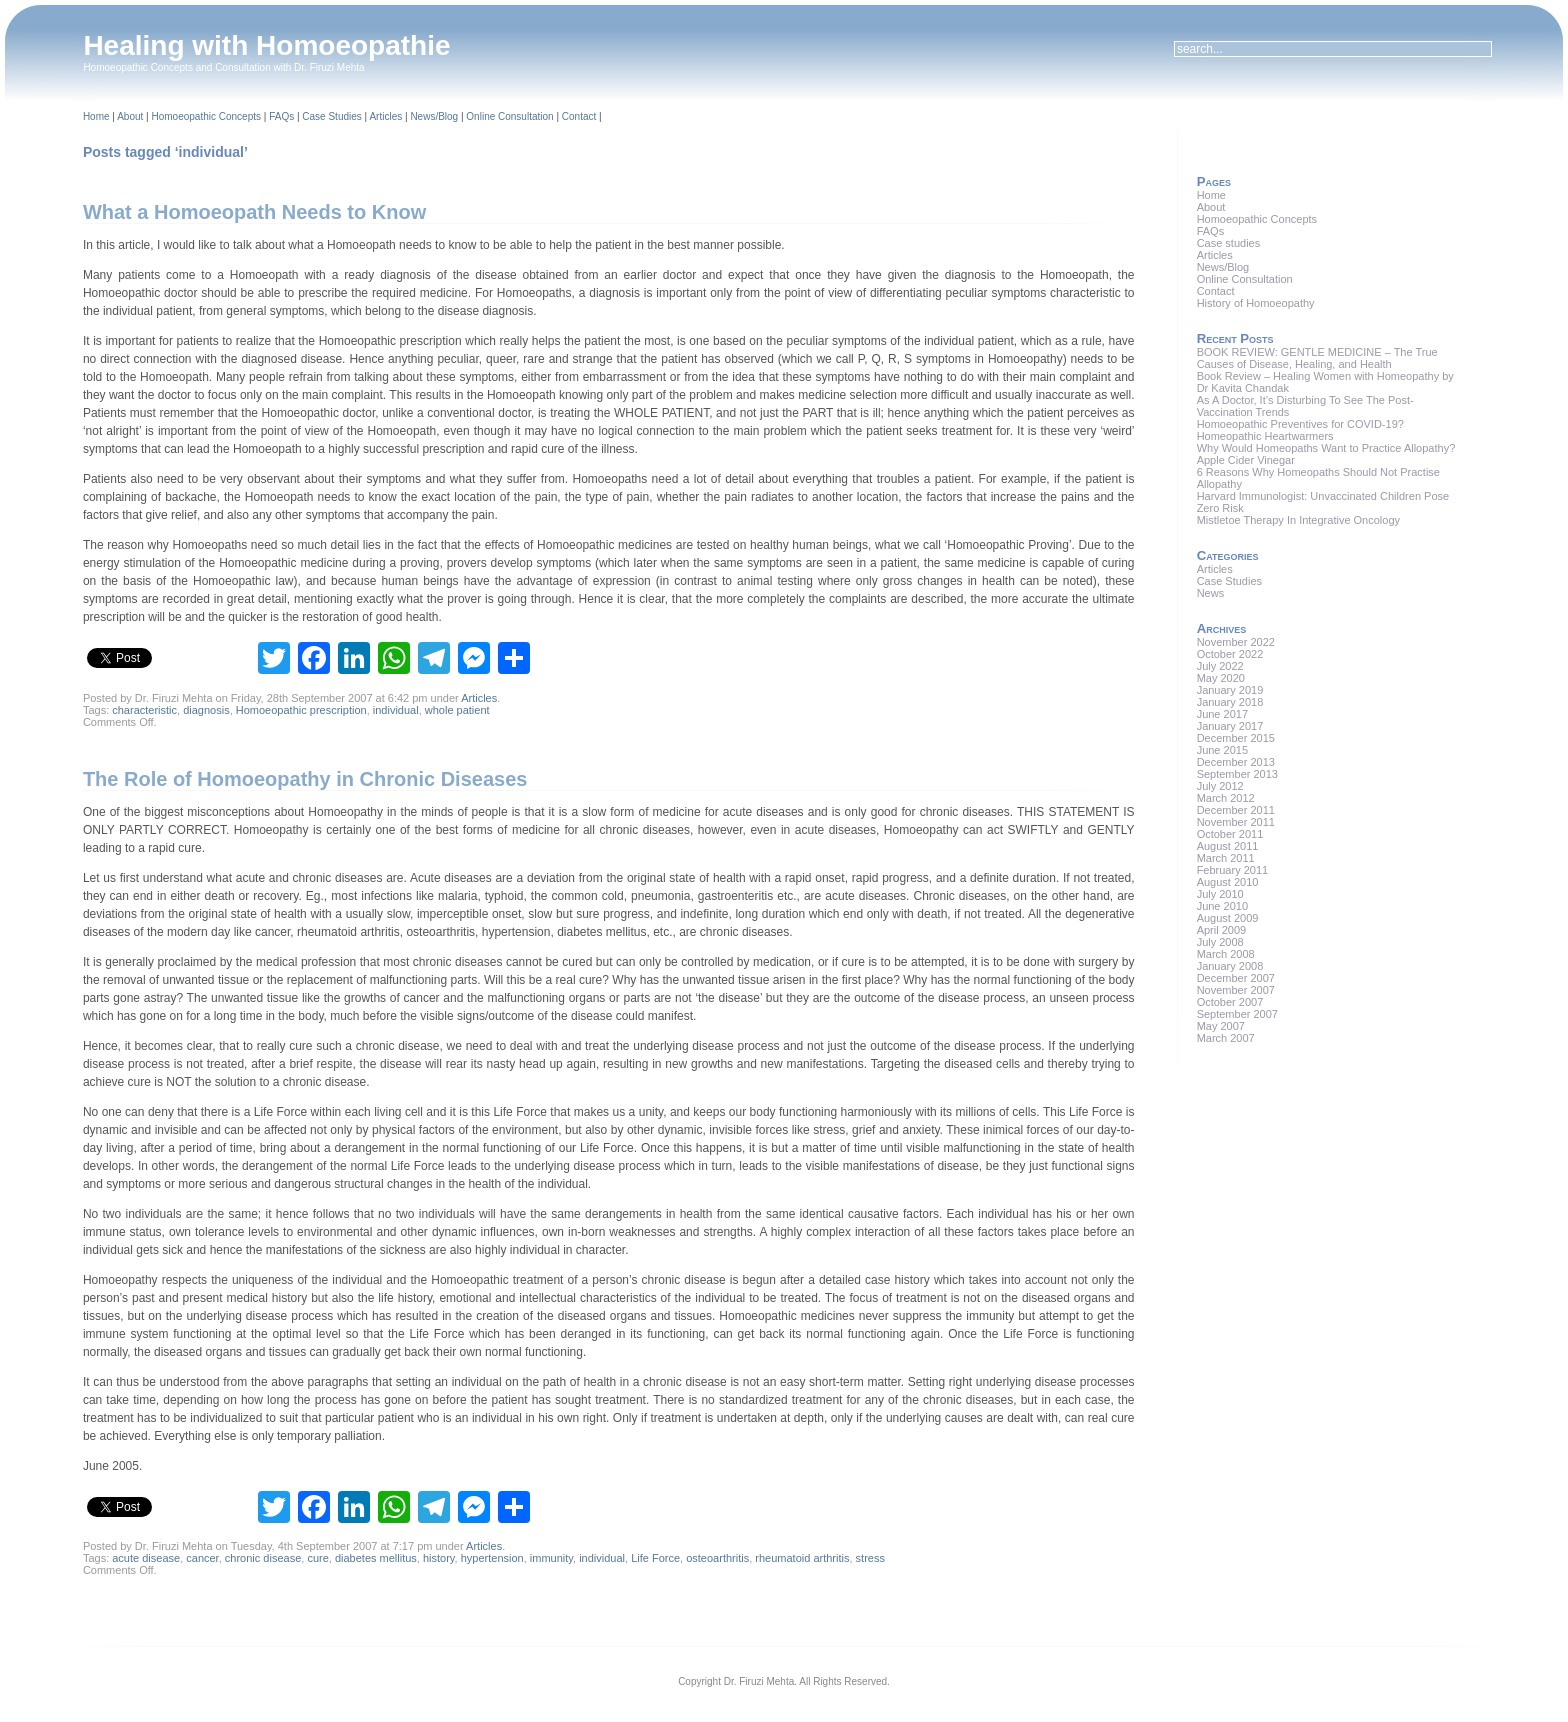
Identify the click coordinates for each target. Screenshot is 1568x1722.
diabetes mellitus (376, 1558)
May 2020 (1221, 678)
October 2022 (1230, 654)
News (1211, 593)
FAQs (281, 116)
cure (317, 1558)
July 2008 (1220, 942)
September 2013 (1237, 774)
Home (96, 116)
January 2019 (1230, 690)
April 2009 (1222, 930)
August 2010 (1228, 882)
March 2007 (1226, 1038)
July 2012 (1220, 786)
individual (396, 710)
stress (870, 1558)
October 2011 (1230, 834)
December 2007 (1236, 978)
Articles (385, 116)
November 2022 (1236, 642)
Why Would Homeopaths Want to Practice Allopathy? (1326, 448)
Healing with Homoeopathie (266, 45)
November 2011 (1236, 822)
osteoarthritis (717, 1558)
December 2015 (1236, 738)
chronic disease (263, 1558)
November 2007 (1236, 990)
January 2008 (1230, 966)
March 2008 (1226, 954)
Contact (579, 116)
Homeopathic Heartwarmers (1265, 436)
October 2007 (1230, 1002)
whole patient (457, 710)
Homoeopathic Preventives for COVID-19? (1300, 424)
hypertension (492, 1558)
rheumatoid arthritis (802, 1558)
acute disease (146, 1558)
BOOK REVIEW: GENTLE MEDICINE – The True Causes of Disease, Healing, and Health (1317, 358)
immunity (551, 1558)
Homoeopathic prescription (301, 710)
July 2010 (1220, 894)
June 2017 (1222, 714)
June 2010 (1222, 906)
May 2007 (1221, 1026)
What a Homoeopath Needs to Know (254, 212)
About (130, 116)
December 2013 (1236, 762)
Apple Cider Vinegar (1246, 460)
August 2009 (1228, 918)
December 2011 (1236, 810)
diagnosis (206, 710)
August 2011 (1228, 846)
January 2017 (1230, 726)
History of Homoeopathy (1256, 303)
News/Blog (434, 116)
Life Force (655, 1558)
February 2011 (1233, 870)
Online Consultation (509, 116)
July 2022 (1220, 666)
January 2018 (1230, 702)
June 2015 (1222, 750)
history (439, 1558)
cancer (202, 1558)
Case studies (1229, 243)
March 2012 (1226, 798)
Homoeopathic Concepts (206, 116)
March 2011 (1226, 858)
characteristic (144, 710)
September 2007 (1237, 1014)
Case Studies (331, 116)
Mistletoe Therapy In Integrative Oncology (1298, 520)
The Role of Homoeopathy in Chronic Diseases (305, 779)
